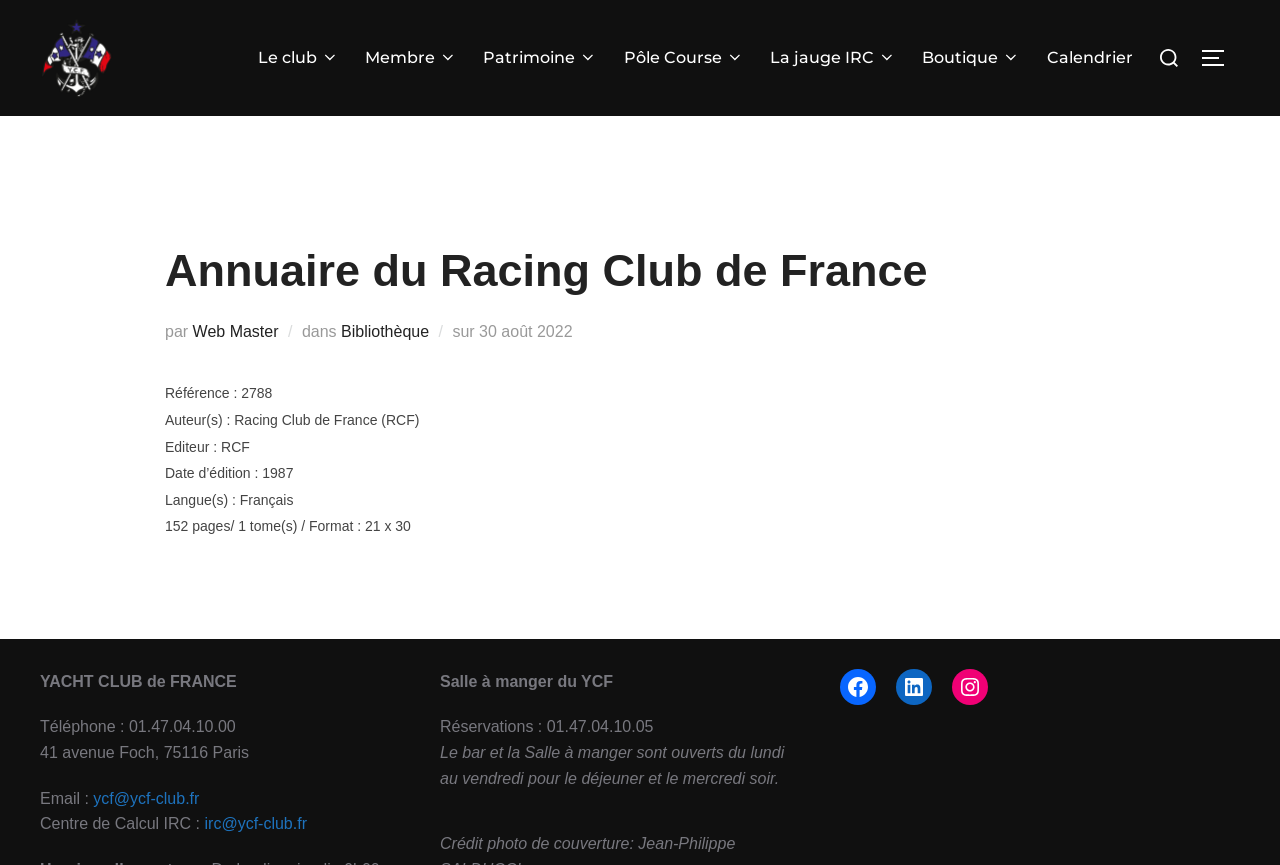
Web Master (236, 363)
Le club (298, 57)
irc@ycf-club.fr (256, 856)
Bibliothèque (385, 363)
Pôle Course (684, 57)
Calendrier (1090, 57)
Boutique (971, 57)
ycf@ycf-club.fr (146, 830)
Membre (411, 57)
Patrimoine (541, 57)
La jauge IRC (833, 57)
